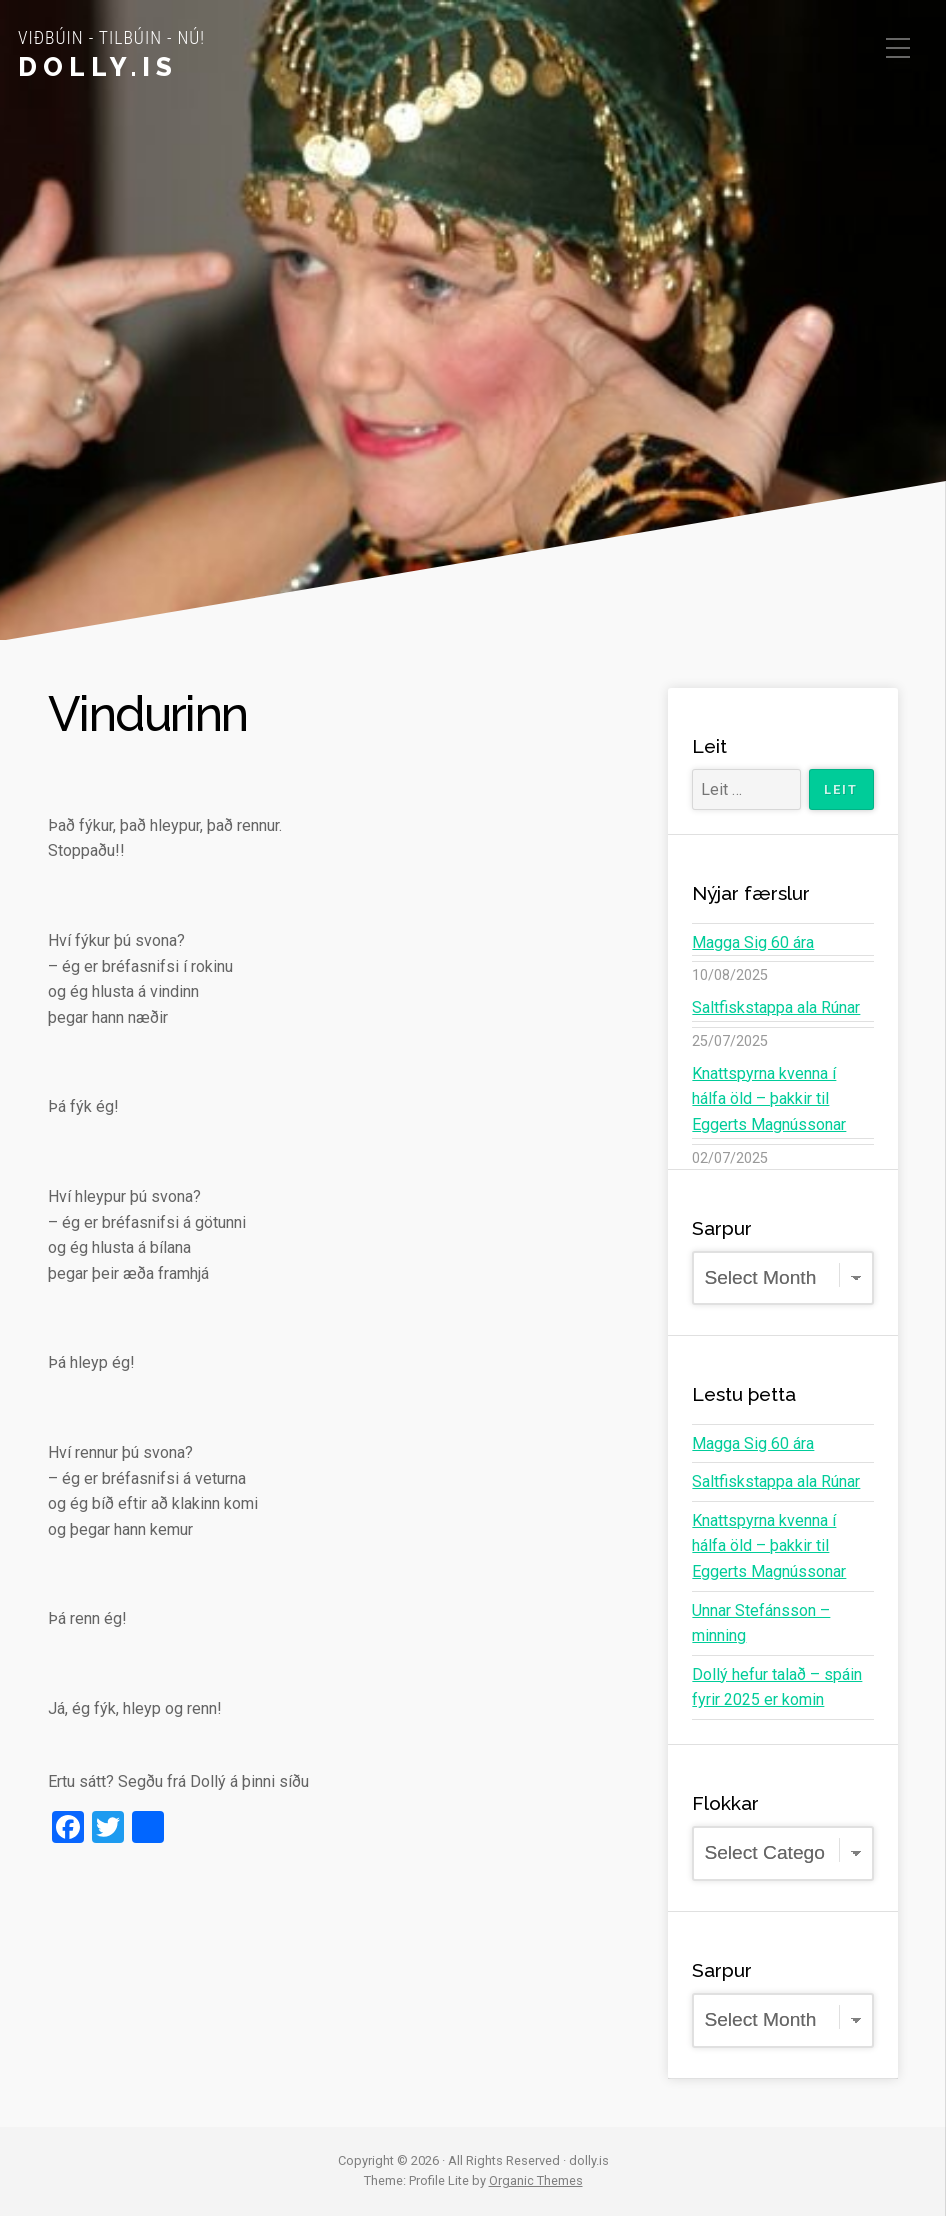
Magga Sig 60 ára (753, 942)
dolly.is (98, 67)
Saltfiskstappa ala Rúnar (776, 1007)
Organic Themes (536, 2180)
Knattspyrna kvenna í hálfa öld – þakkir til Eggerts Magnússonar (769, 1099)
